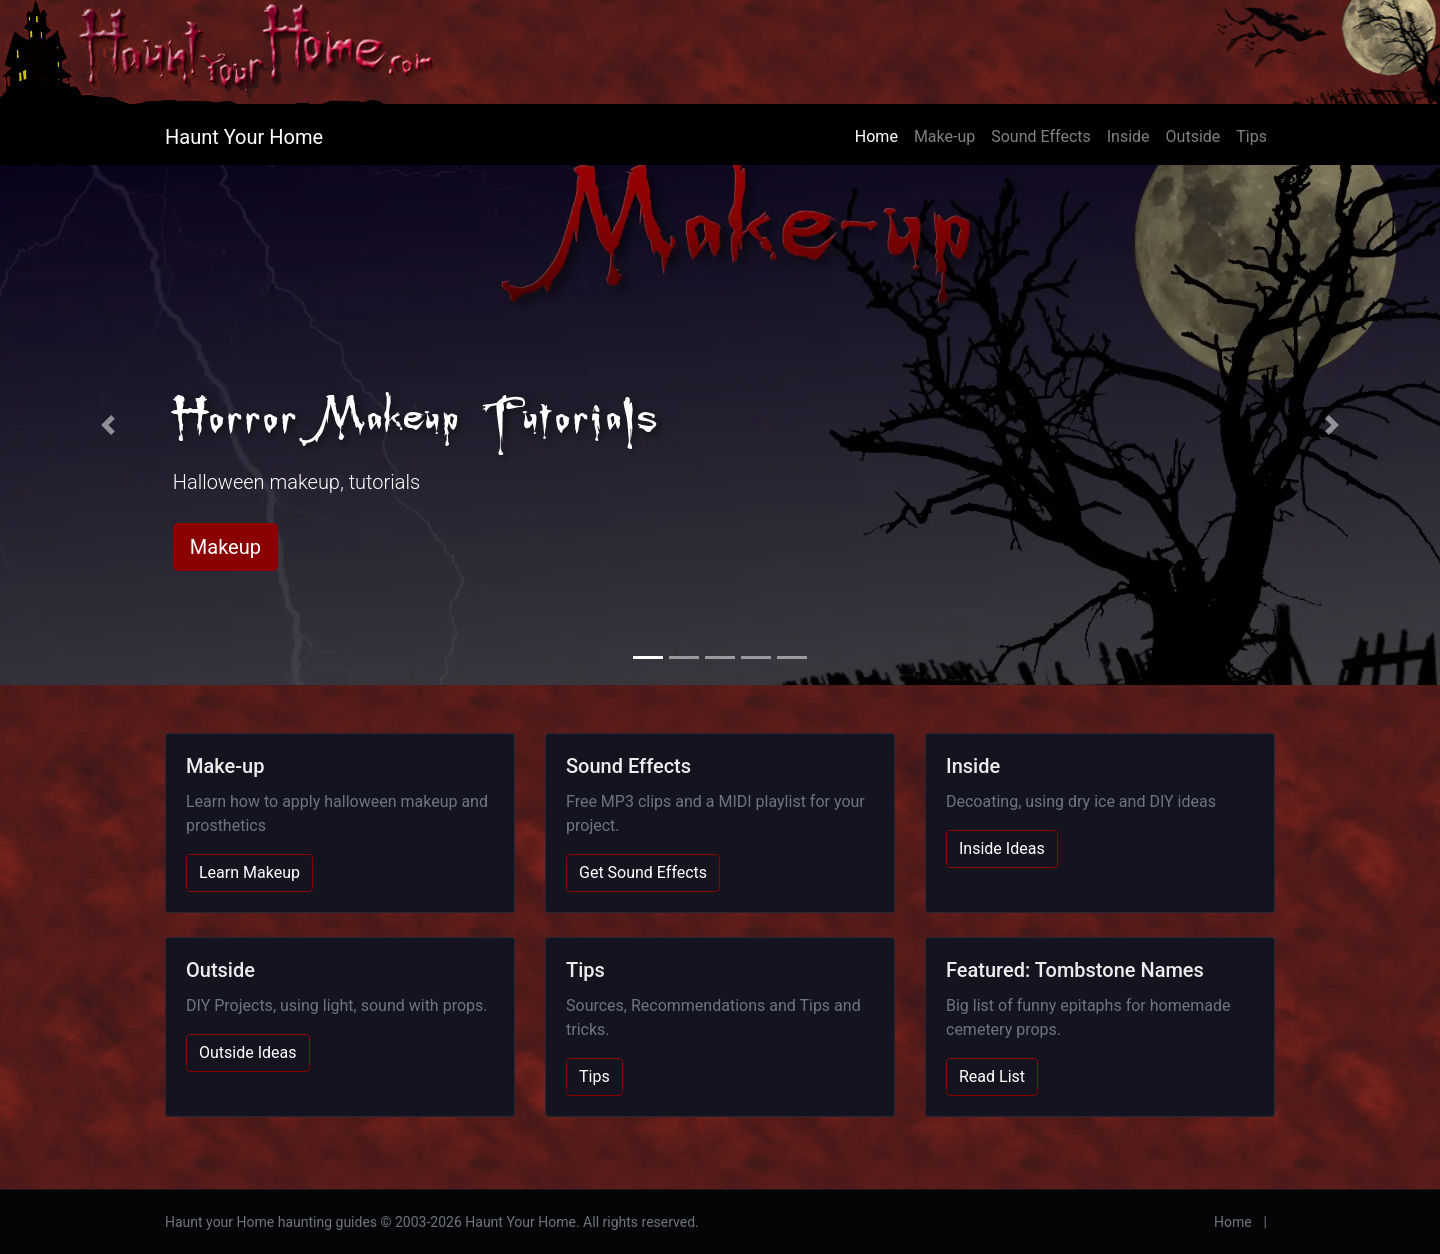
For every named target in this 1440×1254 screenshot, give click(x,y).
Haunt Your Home (244, 137)
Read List (992, 1076)
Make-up (944, 136)
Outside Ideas (248, 1052)
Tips (1251, 136)
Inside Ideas (1002, 848)
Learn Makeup (249, 872)
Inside (1128, 136)
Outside (1193, 136)
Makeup (225, 547)
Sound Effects (1041, 136)
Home (876, 136)
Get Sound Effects (643, 872)
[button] (108, 425)
